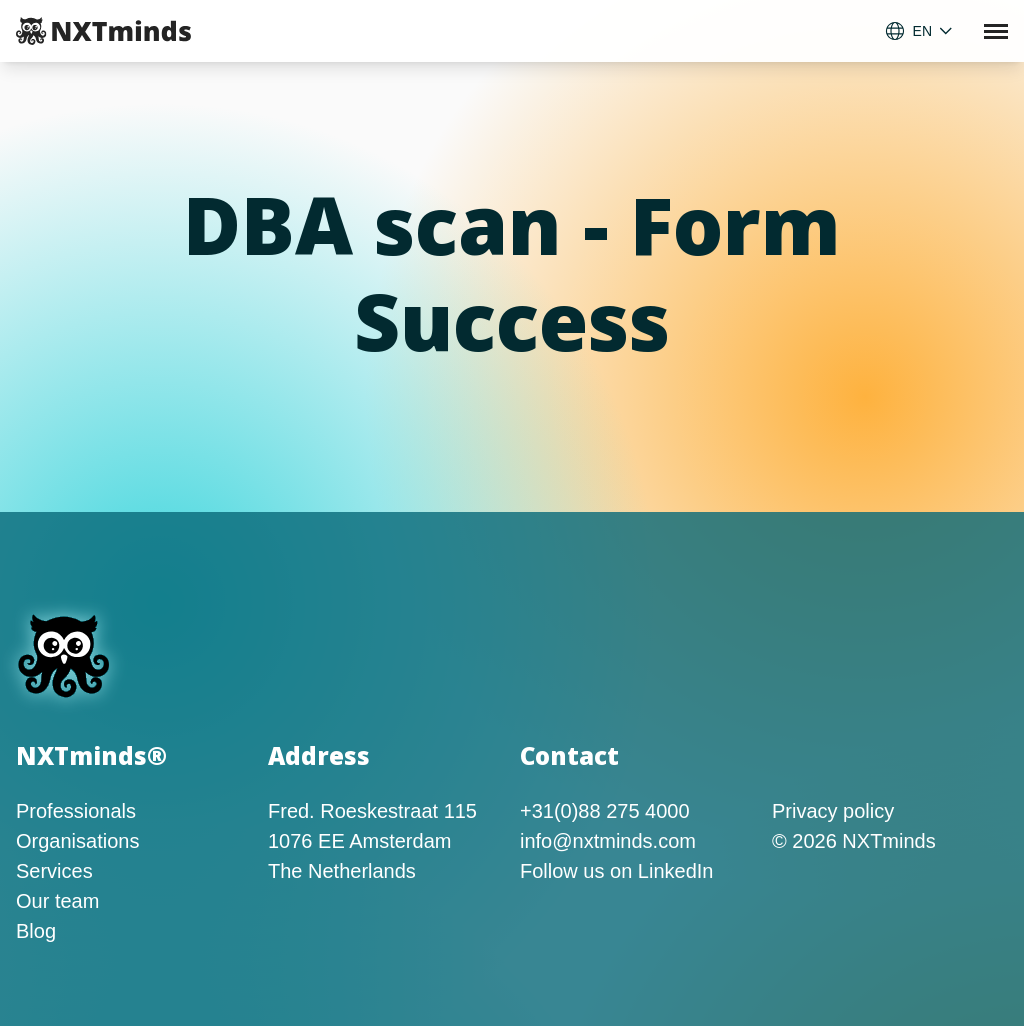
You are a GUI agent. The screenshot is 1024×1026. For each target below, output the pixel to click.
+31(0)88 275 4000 (605, 811)
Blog (36, 931)
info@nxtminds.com (608, 841)
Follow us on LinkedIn (616, 871)
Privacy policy (833, 811)
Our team (57, 901)
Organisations (77, 841)
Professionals (76, 811)
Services (54, 871)
